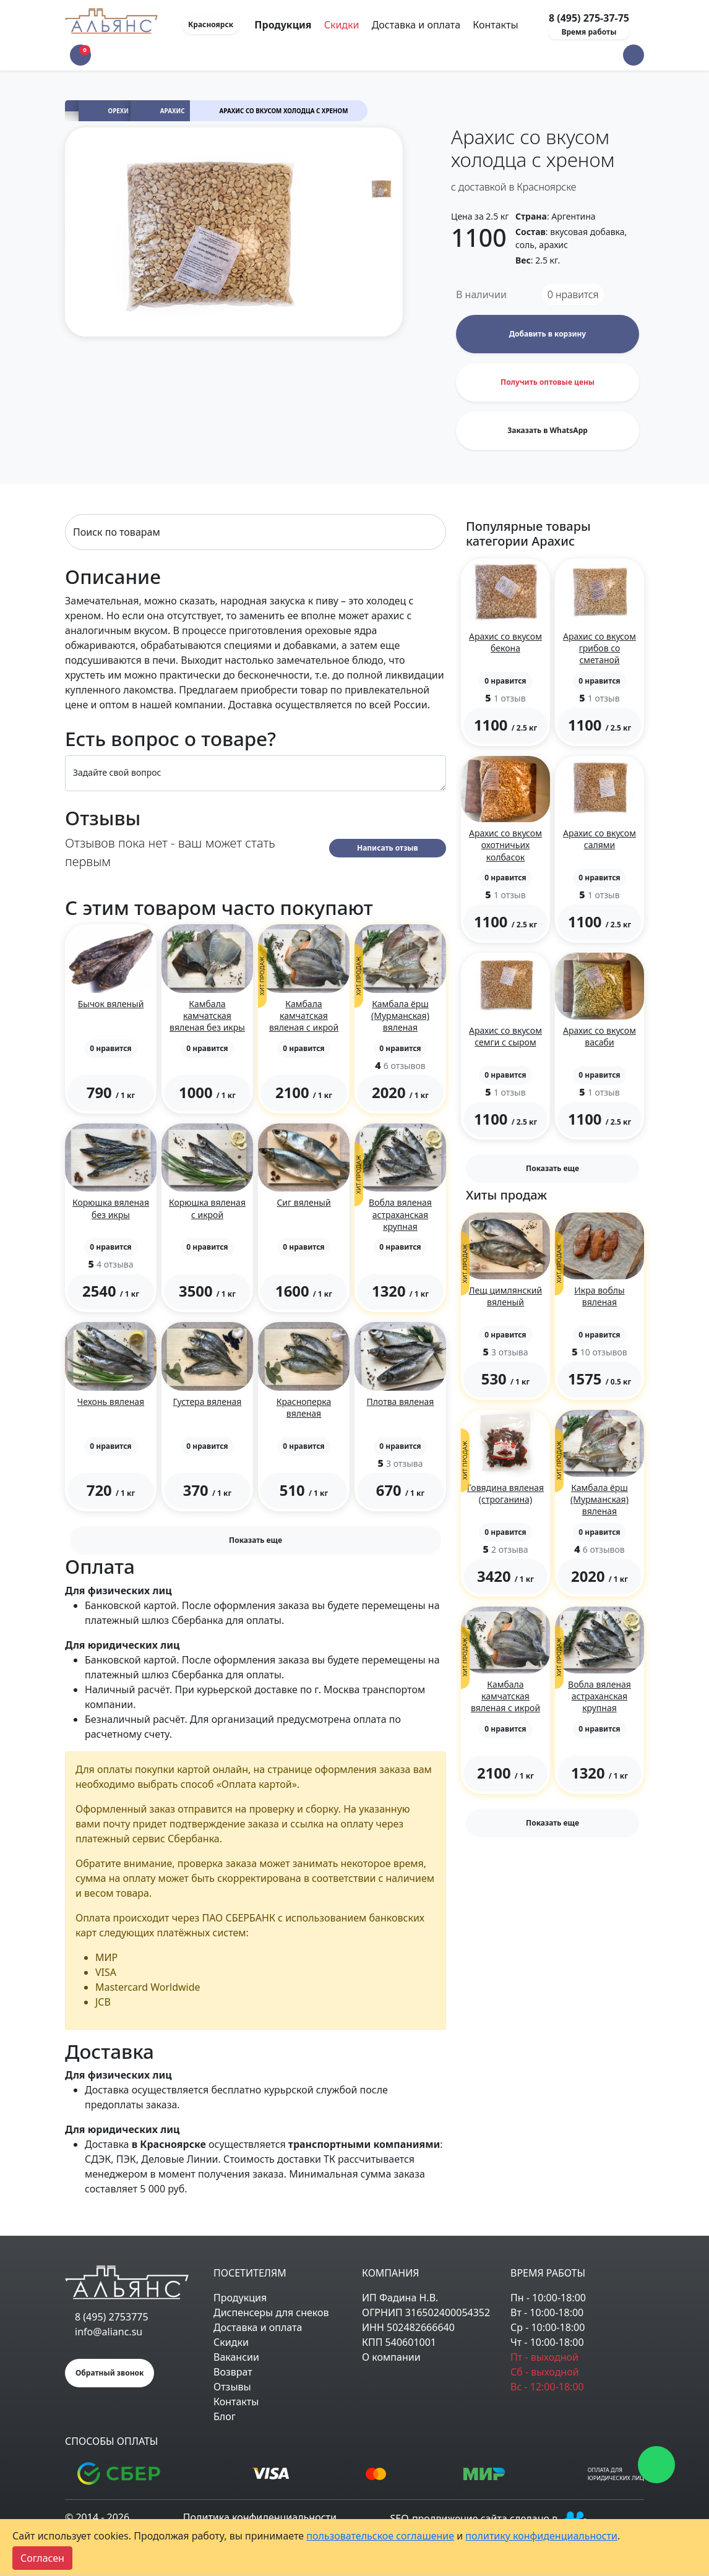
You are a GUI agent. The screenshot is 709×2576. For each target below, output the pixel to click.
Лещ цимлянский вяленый (505, 1296)
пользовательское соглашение (380, 2536)
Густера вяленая (207, 1401)
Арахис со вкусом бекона (505, 642)
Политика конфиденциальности (260, 2517)
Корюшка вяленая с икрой (207, 1208)
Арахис (172, 111)
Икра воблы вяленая (599, 1296)
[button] (633, 55)
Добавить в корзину (547, 333)
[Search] (255, 532)
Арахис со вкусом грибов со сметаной (599, 648)
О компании (391, 2357)
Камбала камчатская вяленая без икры (207, 1015)
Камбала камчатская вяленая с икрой (303, 1015)
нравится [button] (573, 294)
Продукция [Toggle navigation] (284, 25)
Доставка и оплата (416, 25)
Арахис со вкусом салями (599, 839)
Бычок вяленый (111, 1004)
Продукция (240, 2297)
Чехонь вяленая (110, 1401)
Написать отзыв (387, 848)
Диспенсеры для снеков (271, 2312)
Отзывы (232, 2387)
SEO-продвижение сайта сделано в (490, 2518)
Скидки (341, 25)
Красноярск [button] (210, 24)
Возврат (232, 2372)
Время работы (588, 32)
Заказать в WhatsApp (547, 430)
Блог (224, 2416)
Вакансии (236, 2357)
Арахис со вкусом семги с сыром (505, 1036)
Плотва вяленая (400, 1401)
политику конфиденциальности (541, 2536)
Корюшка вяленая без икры (110, 1208)
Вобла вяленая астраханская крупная (400, 1214)
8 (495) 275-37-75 (589, 18)
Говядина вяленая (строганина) (505, 1493)
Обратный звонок (109, 2373)
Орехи (118, 111)
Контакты (495, 25)
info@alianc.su (108, 2331)
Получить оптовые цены (548, 382)
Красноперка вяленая (304, 1407)
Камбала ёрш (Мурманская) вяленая (400, 1015)
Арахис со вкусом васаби (599, 1036)
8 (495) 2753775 (111, 2317)
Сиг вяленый (303, 1202)
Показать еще (255, 1540)
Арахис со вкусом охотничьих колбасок (505, 844)
